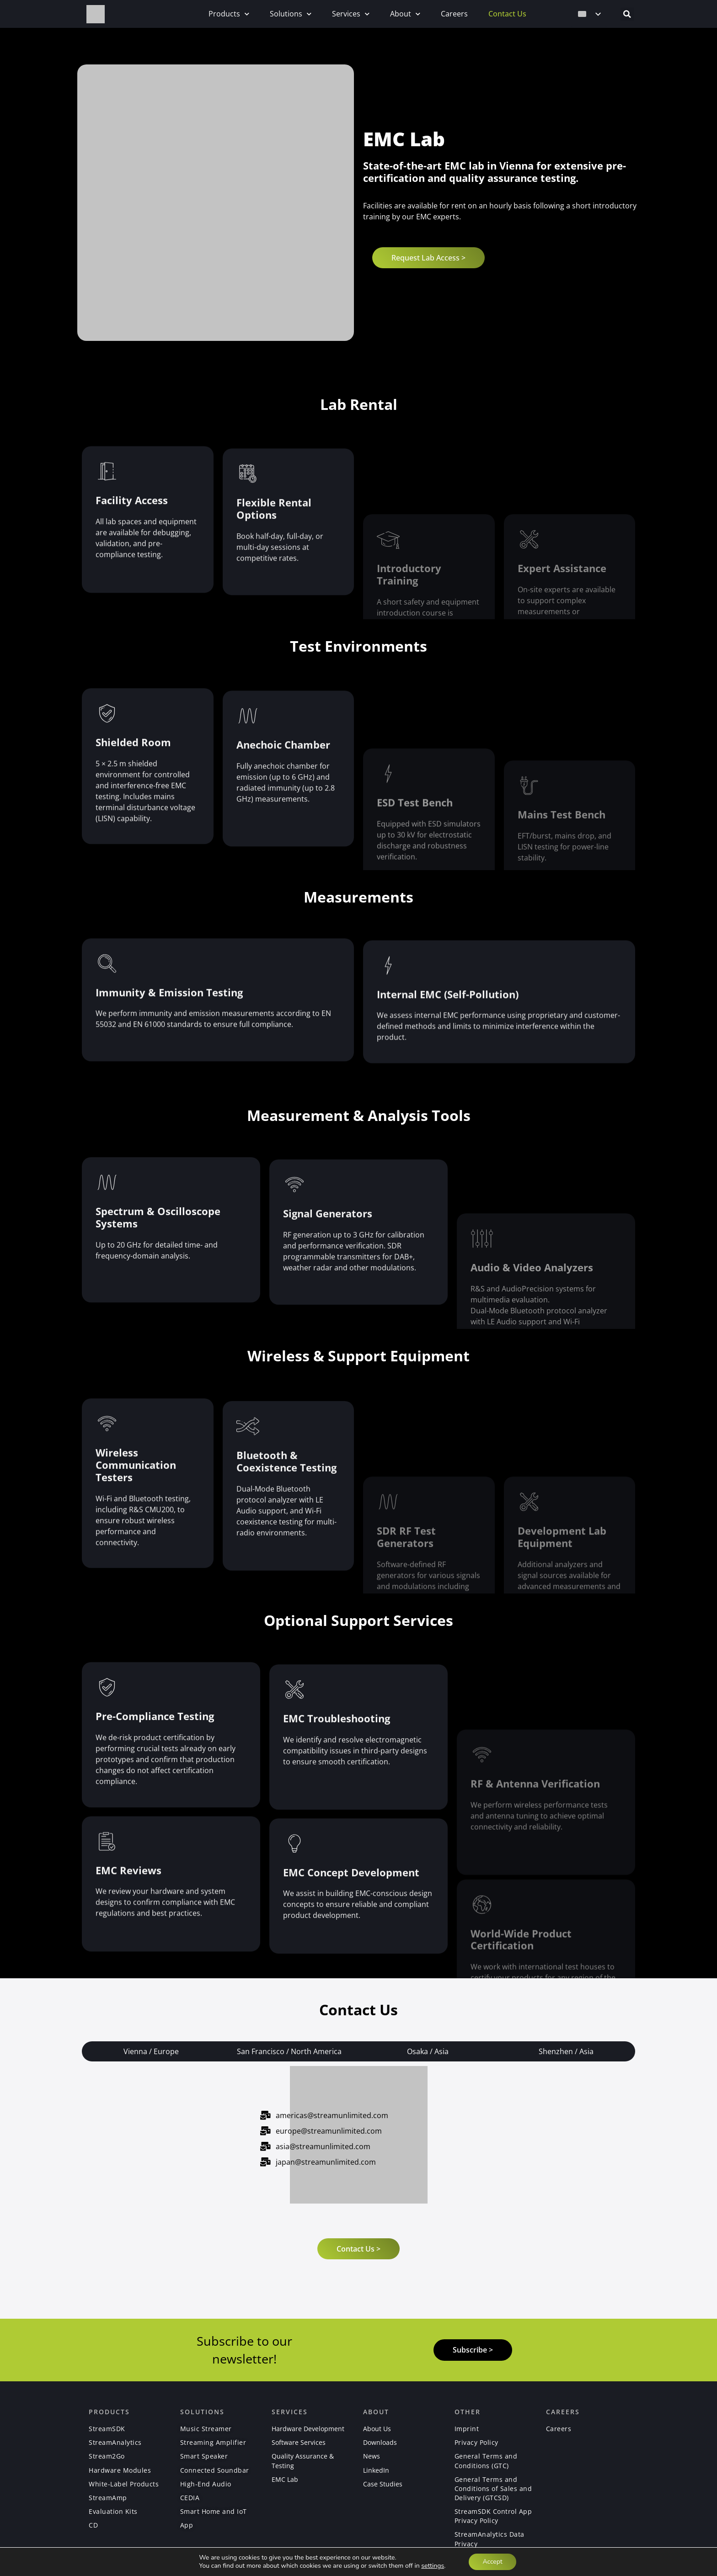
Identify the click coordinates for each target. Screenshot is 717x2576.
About (405, 14)
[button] (627, 14)
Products (229, 14)
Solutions (290, 14)
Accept (492, 2561)
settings (432, 2566)
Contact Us (507, 14)
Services (350, 14)
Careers (454, 14)
